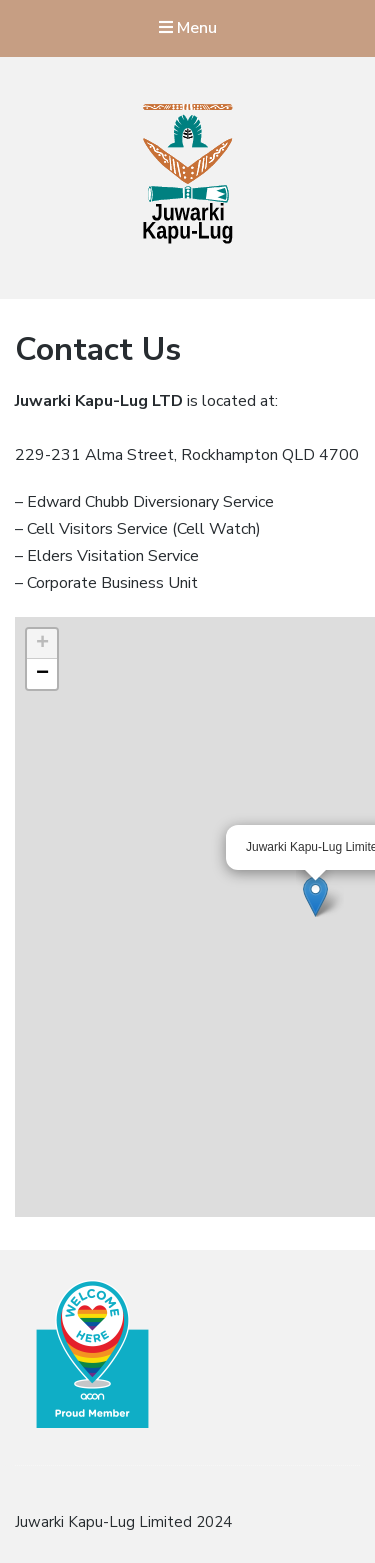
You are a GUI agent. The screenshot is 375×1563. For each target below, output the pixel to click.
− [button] (42, 674)
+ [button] (42, 644)
